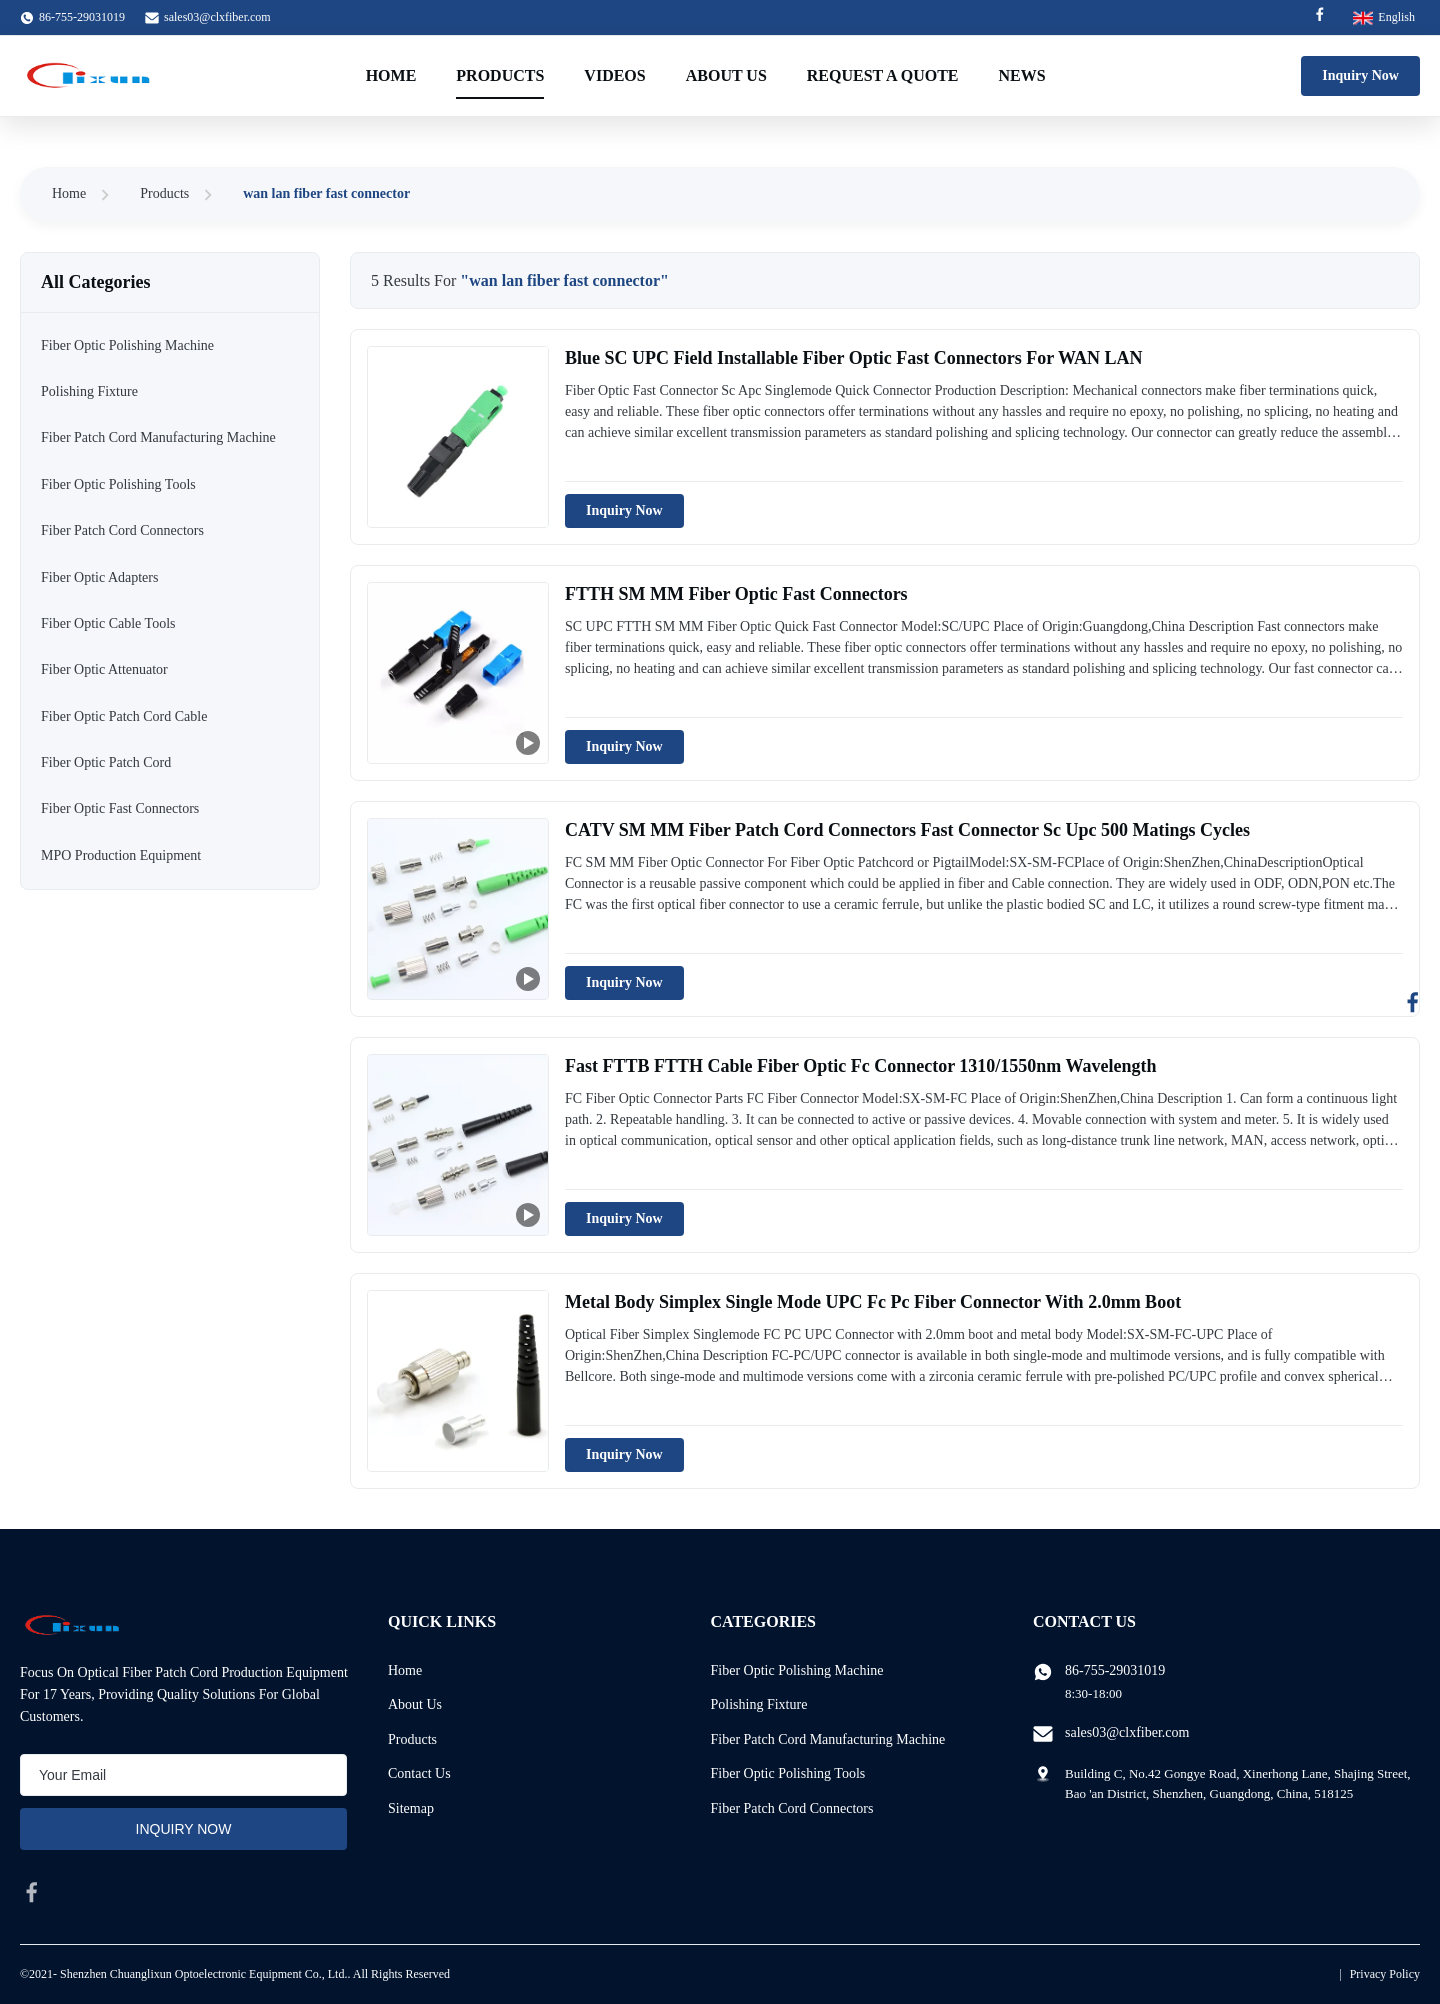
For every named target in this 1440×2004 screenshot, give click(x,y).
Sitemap (411, 1808)
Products (500, 75)
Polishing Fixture (759, 1704)
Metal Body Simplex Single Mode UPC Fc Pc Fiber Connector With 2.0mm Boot (873, 1302)
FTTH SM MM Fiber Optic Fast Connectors (736, 594)
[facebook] (32, 1892)
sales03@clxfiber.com (217, 17)
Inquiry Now (1360, 75)
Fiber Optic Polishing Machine (797, 1670)
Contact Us (419, 1773)
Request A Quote (883, 75)
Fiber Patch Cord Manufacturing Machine (828, 1739)
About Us (726, 75)
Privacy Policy (1385, 1974)
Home (391, 75)
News (1022, 75)
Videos (614, 75)
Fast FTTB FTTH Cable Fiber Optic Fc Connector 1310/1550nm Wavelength (861, 1066)
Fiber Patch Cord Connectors (792, 1808)
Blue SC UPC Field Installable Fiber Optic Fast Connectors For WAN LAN (854, 358)
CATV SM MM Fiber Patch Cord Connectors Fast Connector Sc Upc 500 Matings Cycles (907, 830)
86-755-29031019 (1115, 1670)
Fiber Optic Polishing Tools (788, 1773)
